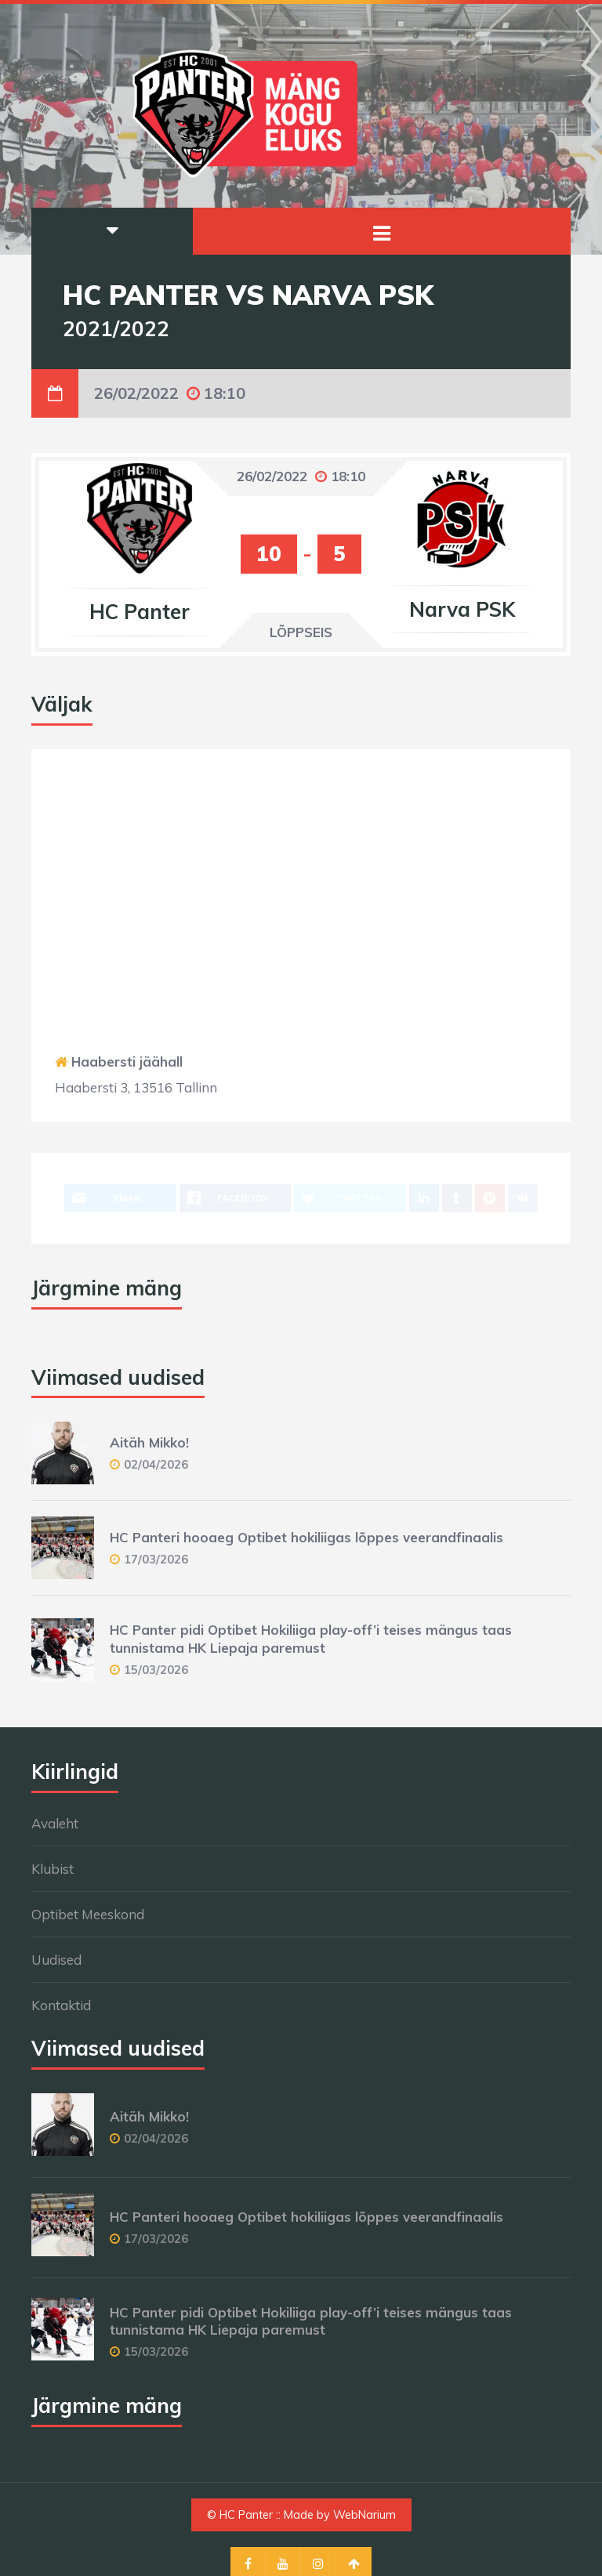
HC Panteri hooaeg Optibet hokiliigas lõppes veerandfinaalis (306, 1537)
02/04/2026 (156, 1464)
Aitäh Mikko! (149, 1442)
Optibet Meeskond (87, 1914)
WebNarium (364, 2515)
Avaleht (54, 1823)
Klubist (52, 1868)
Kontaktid (61, 2005)
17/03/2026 (156, 1559)
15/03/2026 (156, 1669)
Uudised (56, 1959)
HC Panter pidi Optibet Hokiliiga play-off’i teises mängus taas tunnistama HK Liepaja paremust (311, 1638)
